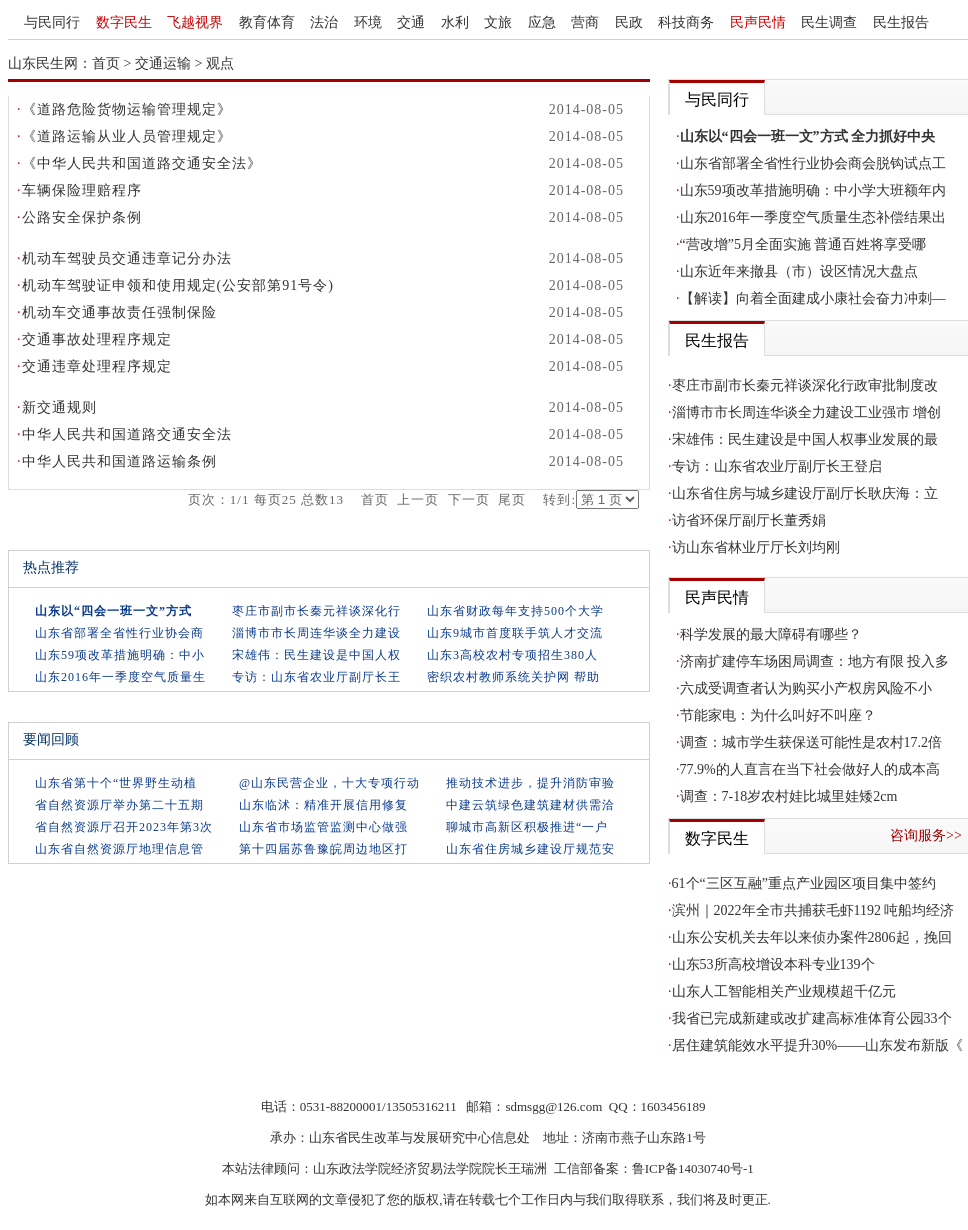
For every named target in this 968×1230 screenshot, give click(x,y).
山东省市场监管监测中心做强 (323, 827)
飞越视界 (195, 22)
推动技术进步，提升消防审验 (530, 783)
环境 (368, 22)
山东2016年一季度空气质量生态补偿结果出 (813, 217)
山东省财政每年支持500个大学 (515, 611)
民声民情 (758, 22)
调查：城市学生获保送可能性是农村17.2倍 (811, 742)
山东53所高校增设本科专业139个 (773, 964)
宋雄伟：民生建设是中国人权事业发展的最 (805, 439)
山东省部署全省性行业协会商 (119, 633)
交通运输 (163, 63)
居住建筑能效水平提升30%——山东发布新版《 (818, 1045)
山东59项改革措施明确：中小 (120, 655)
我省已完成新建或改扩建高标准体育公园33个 (812, 1018)
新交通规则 (59, 407)
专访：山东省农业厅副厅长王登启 (777, 466)
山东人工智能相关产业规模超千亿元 (784, 991)
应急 (542, 22)
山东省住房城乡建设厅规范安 (530, 849)
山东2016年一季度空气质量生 (120, 677)
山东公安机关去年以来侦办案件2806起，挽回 (812, 937)
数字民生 (124, 22)
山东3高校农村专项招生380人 (512, 655)
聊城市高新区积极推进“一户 (527, 827)
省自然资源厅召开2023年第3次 (124, 827)
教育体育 (267, 22)
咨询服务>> (926, 835)
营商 (585, 22)
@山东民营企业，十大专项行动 (329, 783)
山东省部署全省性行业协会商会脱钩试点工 (813, 163)
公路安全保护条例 (82, 217)
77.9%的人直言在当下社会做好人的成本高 (810, 769)
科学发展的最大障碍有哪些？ (771, 634)
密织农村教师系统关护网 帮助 (513, 677)
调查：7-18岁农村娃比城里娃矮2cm (789, 796)
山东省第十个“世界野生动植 (116, 783)
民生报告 (901, 22)
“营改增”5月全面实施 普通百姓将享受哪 (803, 244)
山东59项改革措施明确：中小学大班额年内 (813, 190)
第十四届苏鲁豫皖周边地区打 (323, 849)
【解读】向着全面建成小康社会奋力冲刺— (813, 298)
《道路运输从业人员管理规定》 (127, 136)
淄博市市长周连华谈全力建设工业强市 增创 (807, 412)
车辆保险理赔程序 (82, 190)
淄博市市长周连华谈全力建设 (316, 633)
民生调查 (829, 22)
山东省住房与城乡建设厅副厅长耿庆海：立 (805, 493)
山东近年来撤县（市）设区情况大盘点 (799, 271)
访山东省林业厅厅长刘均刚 (756, 547)
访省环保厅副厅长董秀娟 (749, 520)
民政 (629, 22)
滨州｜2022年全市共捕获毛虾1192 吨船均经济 (813, 910)
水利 (455, 22)
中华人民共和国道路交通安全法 (127, 434)
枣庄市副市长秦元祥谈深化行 (316, 611)
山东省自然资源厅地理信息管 (119, 849)
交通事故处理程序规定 (97, 339)
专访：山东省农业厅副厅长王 (316, 677)
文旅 (498, 22)
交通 (411, 22)
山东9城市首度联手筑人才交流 (515, 633)
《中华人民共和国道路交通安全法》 (142, 163)
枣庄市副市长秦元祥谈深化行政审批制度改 (805, 385)
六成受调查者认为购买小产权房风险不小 (806, 688)
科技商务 (686, 22)
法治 (324, 22)
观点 (220, 63)
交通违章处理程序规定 (97, 366)
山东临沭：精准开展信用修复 (323, 805)
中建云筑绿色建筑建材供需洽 (530, 805)
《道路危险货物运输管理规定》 (127, 109)
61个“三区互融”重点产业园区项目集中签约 (804, 883)
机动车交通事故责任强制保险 (119, 312)
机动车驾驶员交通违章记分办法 (127, 258)
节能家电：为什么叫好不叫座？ (778, 715)
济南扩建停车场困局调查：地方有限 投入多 (815, 661)
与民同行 (52, 22)
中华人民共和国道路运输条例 (119, 461)
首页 (106, 63)
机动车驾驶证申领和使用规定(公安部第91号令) (178, 285)
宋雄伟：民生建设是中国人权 (316, 655)
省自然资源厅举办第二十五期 (119, 805)
